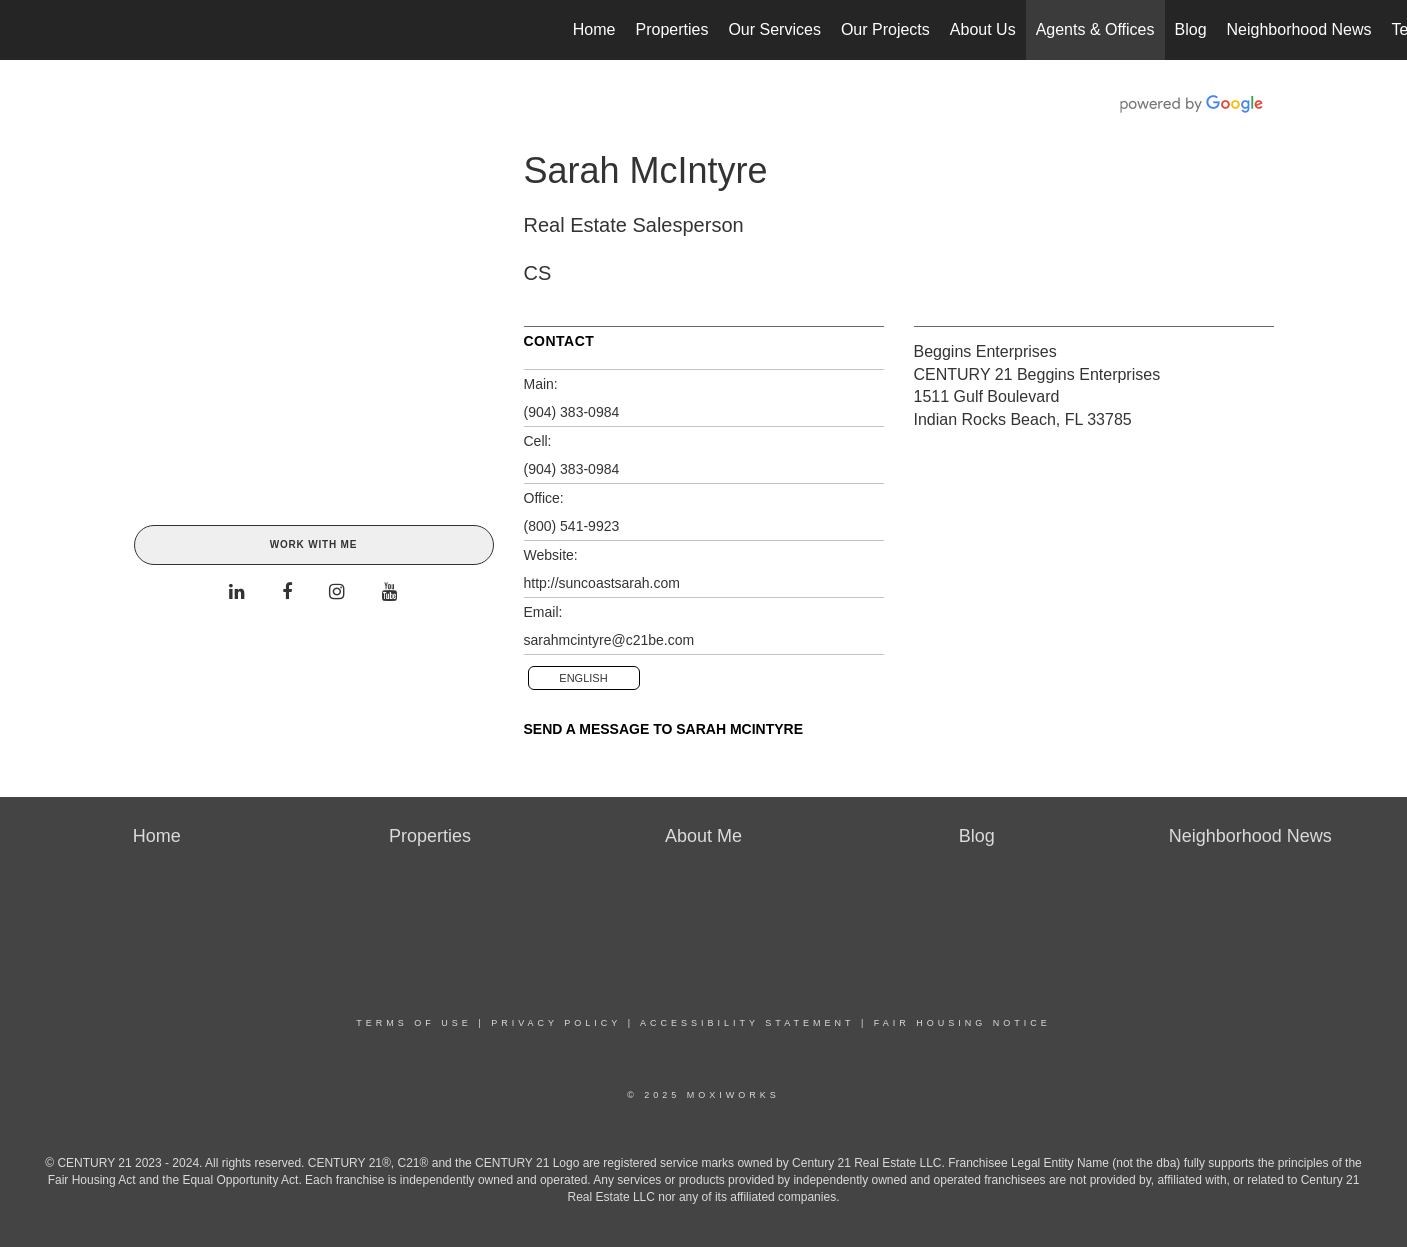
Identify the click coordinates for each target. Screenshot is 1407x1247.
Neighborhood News (1299, 29)
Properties (672, 29)
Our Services (774, 29)
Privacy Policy (556, 1023)
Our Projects (885, 29)
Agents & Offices (1095, 29)
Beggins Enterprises (985, 351)
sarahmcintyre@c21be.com (609, 640)
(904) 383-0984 (572, 412)
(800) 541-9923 (572, 526)
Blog (1191, 29)
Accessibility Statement (747, 1023)
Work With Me (313, 544)
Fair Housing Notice (962, 1023)
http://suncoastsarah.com (602, 583)
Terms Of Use (414, 1023)
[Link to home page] (25, 30)
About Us (983, 29)
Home (594, 29)
